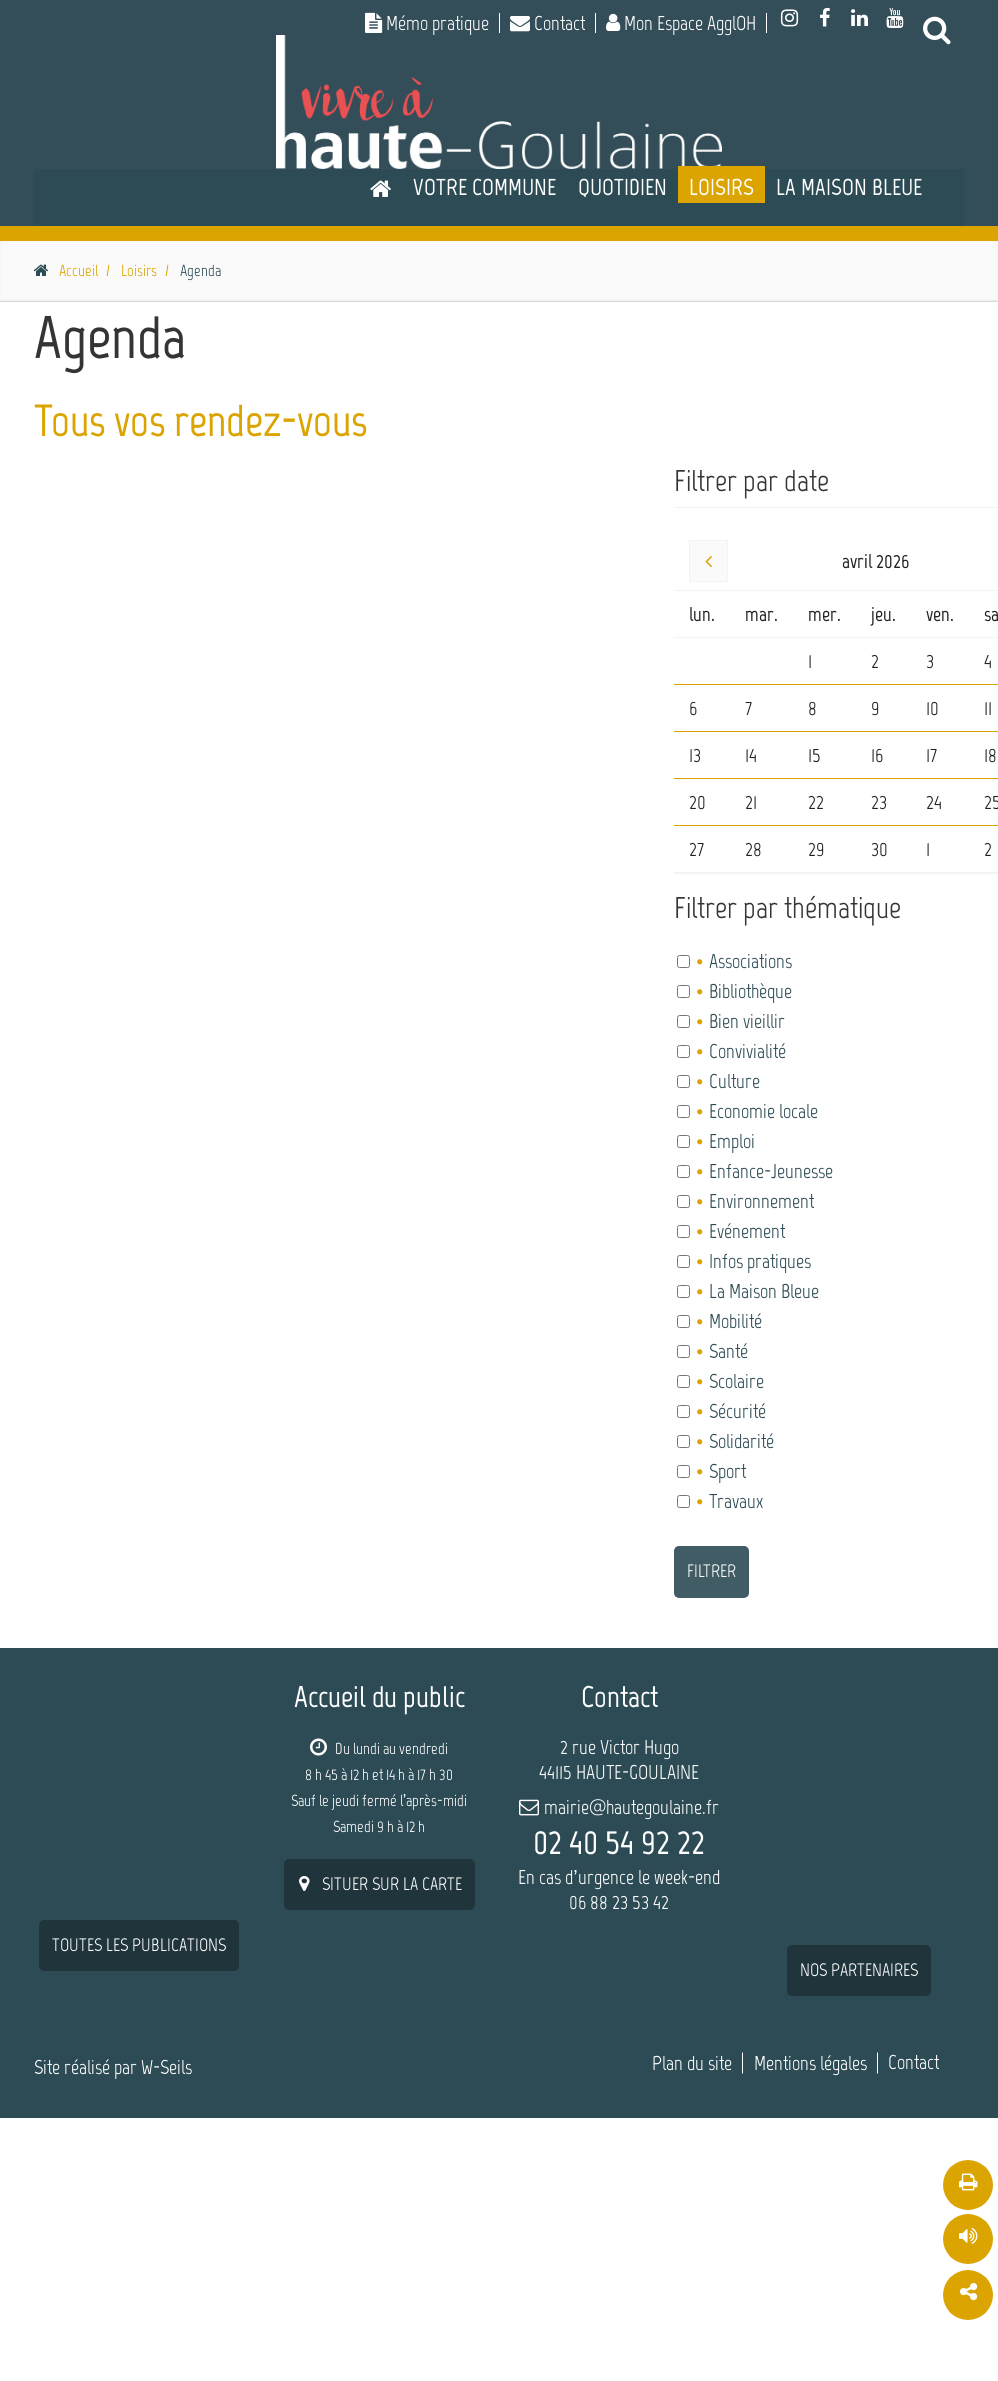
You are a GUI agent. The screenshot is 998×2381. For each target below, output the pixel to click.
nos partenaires (859, 1755)
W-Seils (166, 2016)
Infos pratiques (759, 1261)
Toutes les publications (139, 1730)
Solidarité (740, 1441)
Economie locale (762, 1111)
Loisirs (721, 187)
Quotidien (622, 187)
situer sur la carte (379, 1884)
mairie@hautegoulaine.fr (631, 1807)
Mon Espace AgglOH (681, 23)
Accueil (78, 270)
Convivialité (746, 1051)
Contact (547, 23)
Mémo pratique (427, 23)
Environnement (760, 1201)
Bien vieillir (746, 1021)
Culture (733, 1081)
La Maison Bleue (849, 187)
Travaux (735, 1501)
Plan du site (692, 2012)
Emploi (731, 1141)
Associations (749, 961)
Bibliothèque (749, 991)
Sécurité (736, 1411)
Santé (727, 1351)
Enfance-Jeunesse (770, 1171)
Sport (726, 1471)
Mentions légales (810, 2012)
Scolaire (735, 1381)
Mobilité (734, 1321)
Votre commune (484, 187)
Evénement (746, 1231)
